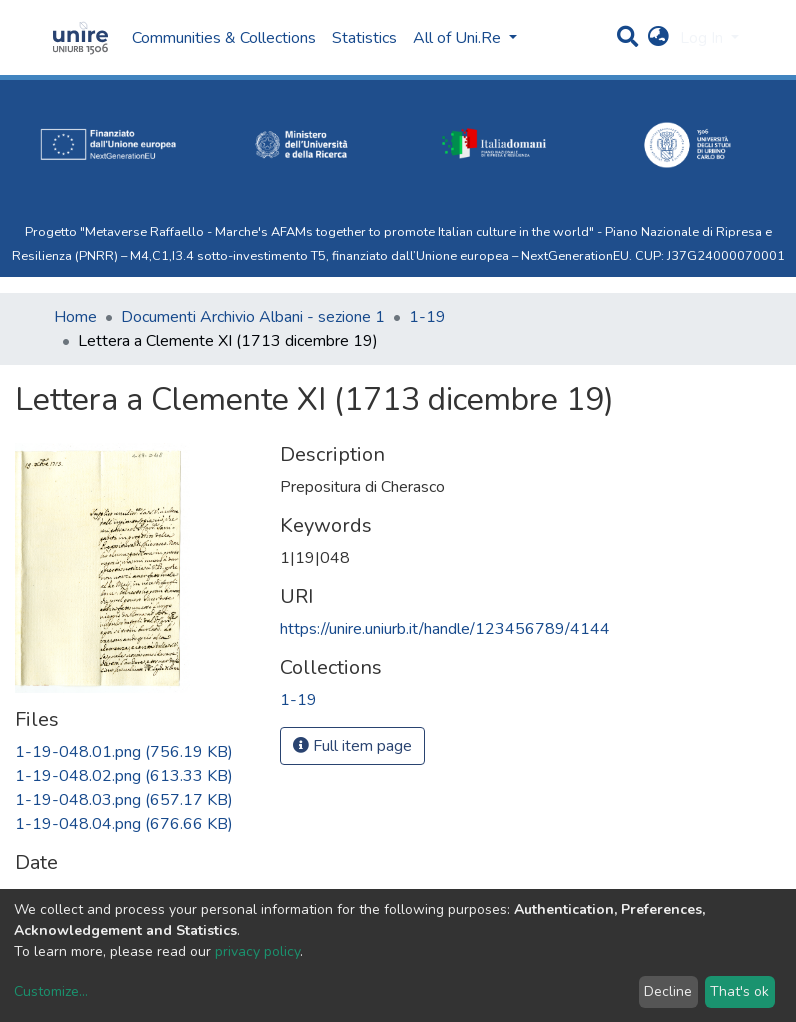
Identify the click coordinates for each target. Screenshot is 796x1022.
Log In (703, 38)
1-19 (427, 317)
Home (75, 317)
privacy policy (257, 951)
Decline (668, 991)
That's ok (739, 991)
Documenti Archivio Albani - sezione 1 (253, 317)
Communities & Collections (224, 38)
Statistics (364, 38)
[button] (658, 38)
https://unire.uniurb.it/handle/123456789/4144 (445, 629)
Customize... (51, 991)
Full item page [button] (352, 746)
